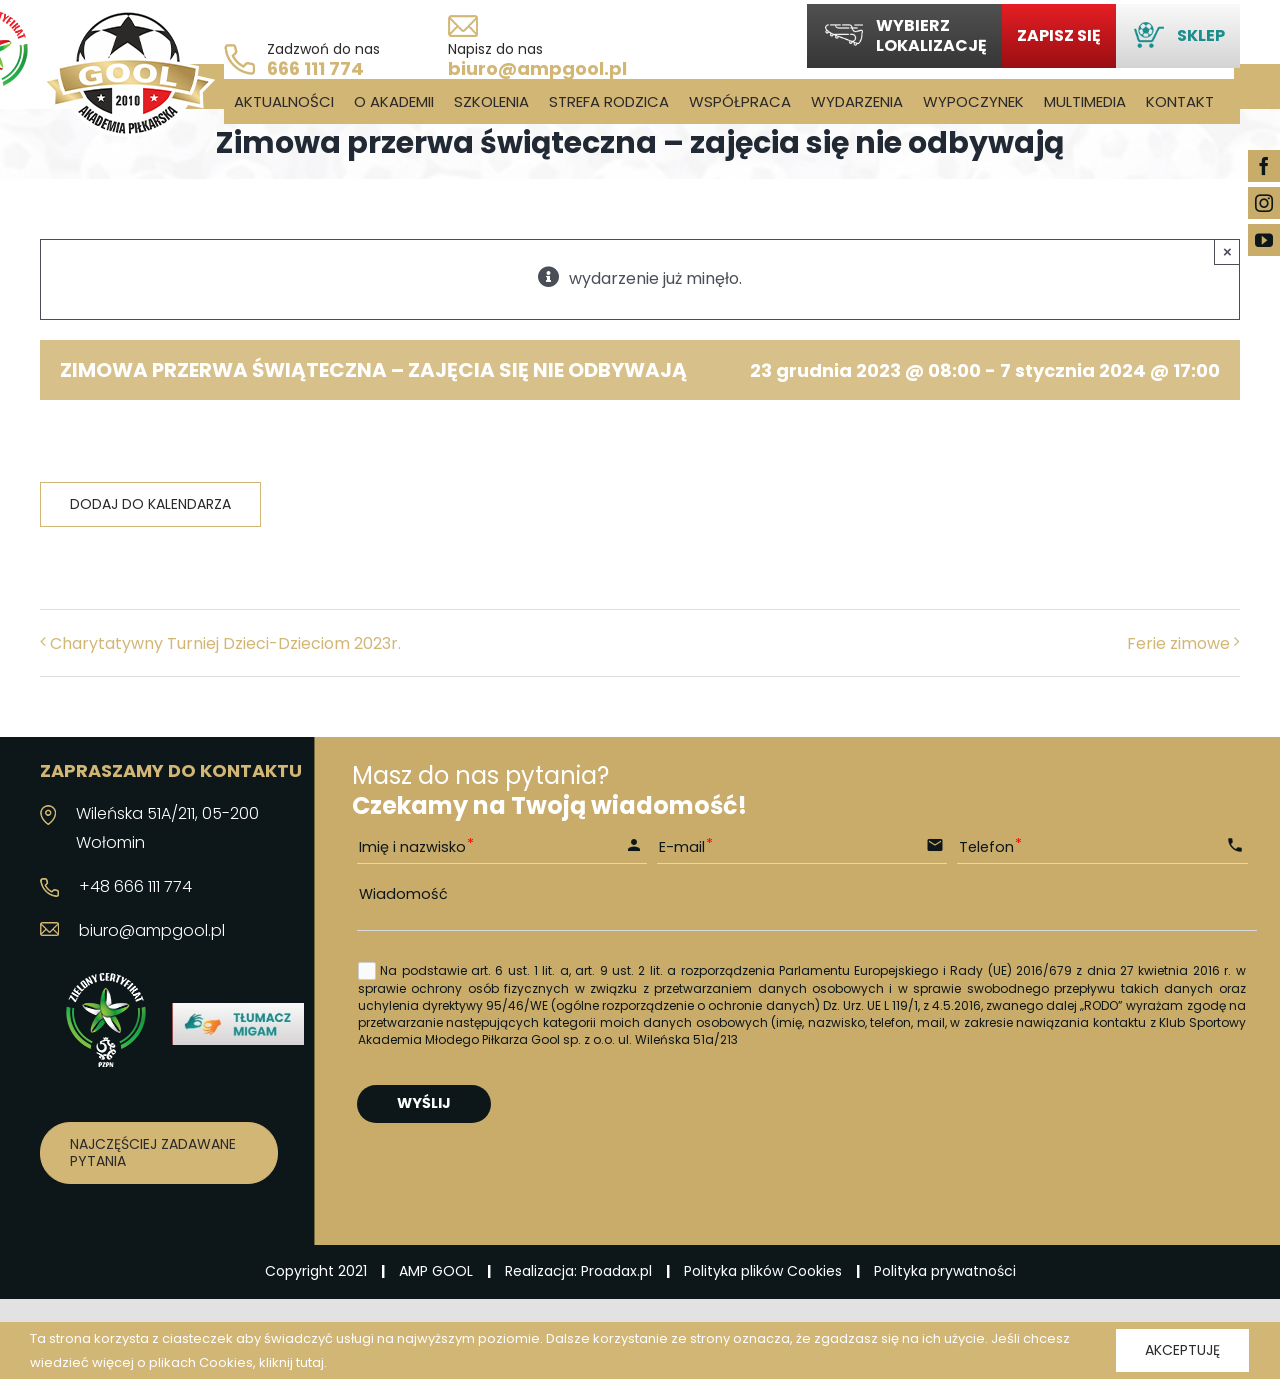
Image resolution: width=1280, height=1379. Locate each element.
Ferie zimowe (1178, 643)
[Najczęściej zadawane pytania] (159, 1153)
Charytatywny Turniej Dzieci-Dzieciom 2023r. (225, 643)
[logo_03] (127, 17)
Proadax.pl (616, 1271)
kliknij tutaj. (293, 1362)
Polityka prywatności (945, 1271)
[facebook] (1264, 166)
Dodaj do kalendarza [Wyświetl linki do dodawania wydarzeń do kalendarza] (150, 504)
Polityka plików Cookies (763, 1271)
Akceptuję (1182, 1350)
